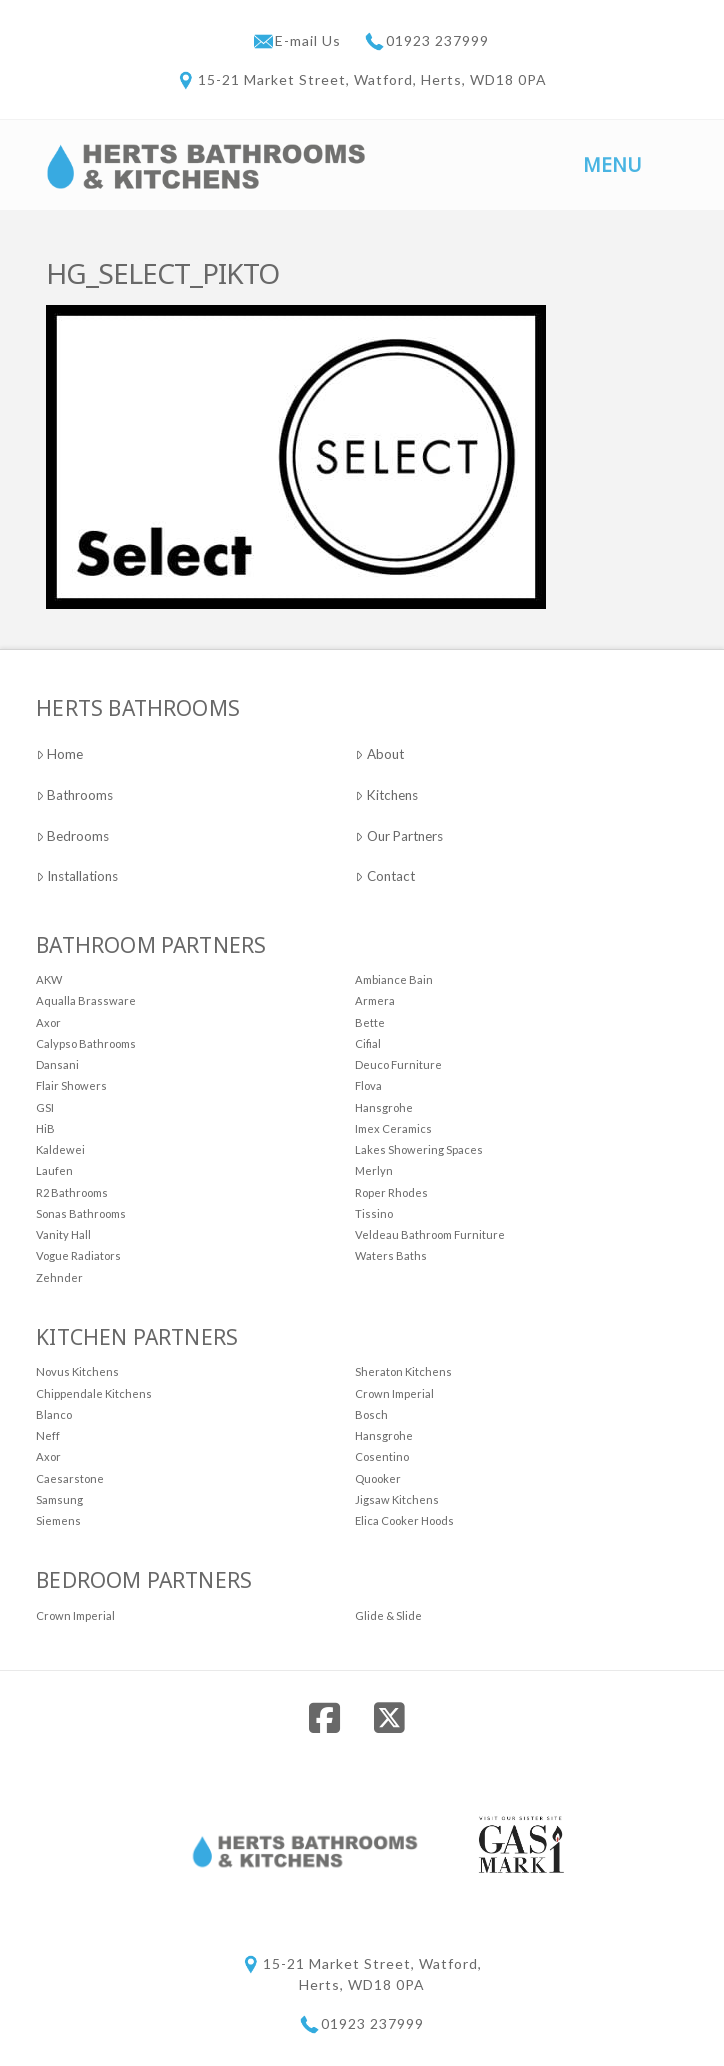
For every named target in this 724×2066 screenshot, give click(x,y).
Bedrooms (72, 836)
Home (59, 754)
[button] (613, 163)
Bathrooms (74, 795)
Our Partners (398, 836)
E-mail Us (310, 40)
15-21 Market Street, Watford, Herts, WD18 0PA (372, 79)
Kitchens (386, 795)
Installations (77, 876)
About (379, 754)
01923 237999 (437, 40)
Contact (384, 876)
